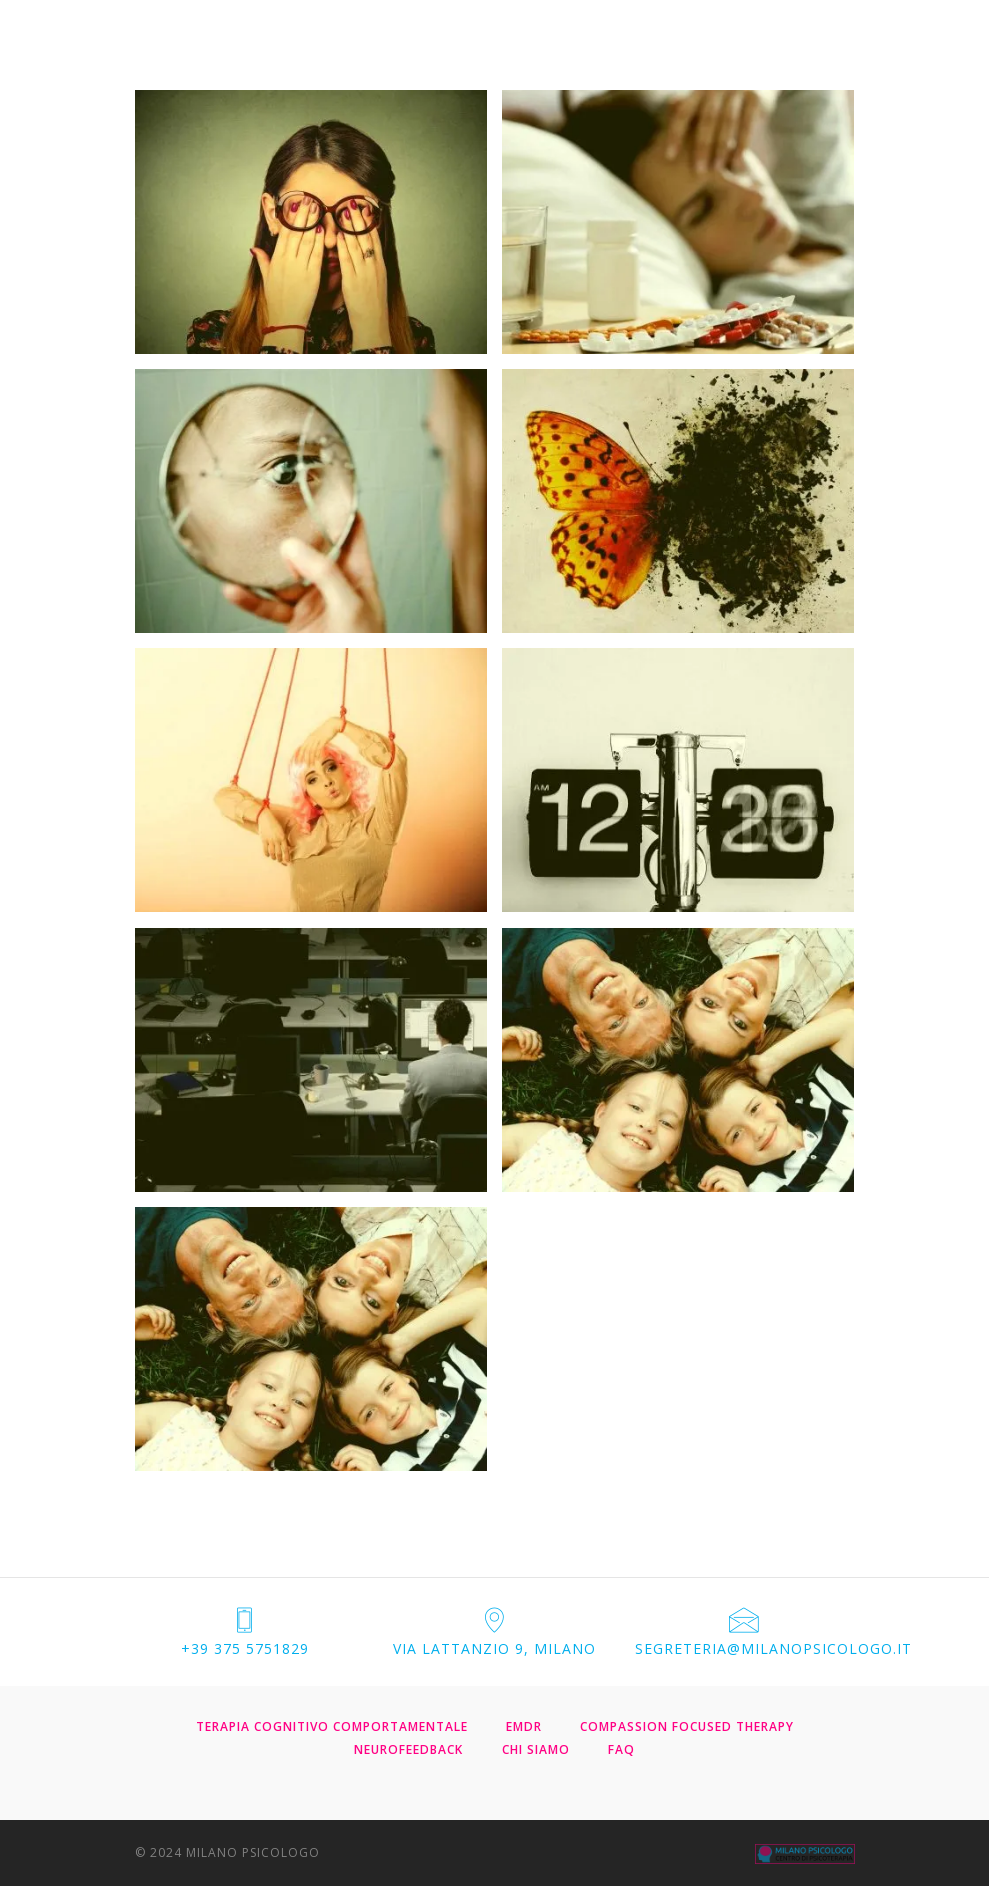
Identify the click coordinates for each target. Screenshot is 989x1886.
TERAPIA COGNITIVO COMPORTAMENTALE (332, 1726)
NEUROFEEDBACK (408, 1749)
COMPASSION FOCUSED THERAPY (687, 1726)
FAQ (621, 1749)
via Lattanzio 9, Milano (494, 1648)
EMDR (524, 1726)
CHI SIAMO (536, 1749)
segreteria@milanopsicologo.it (773, 1648)
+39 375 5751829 (245, 1648)
